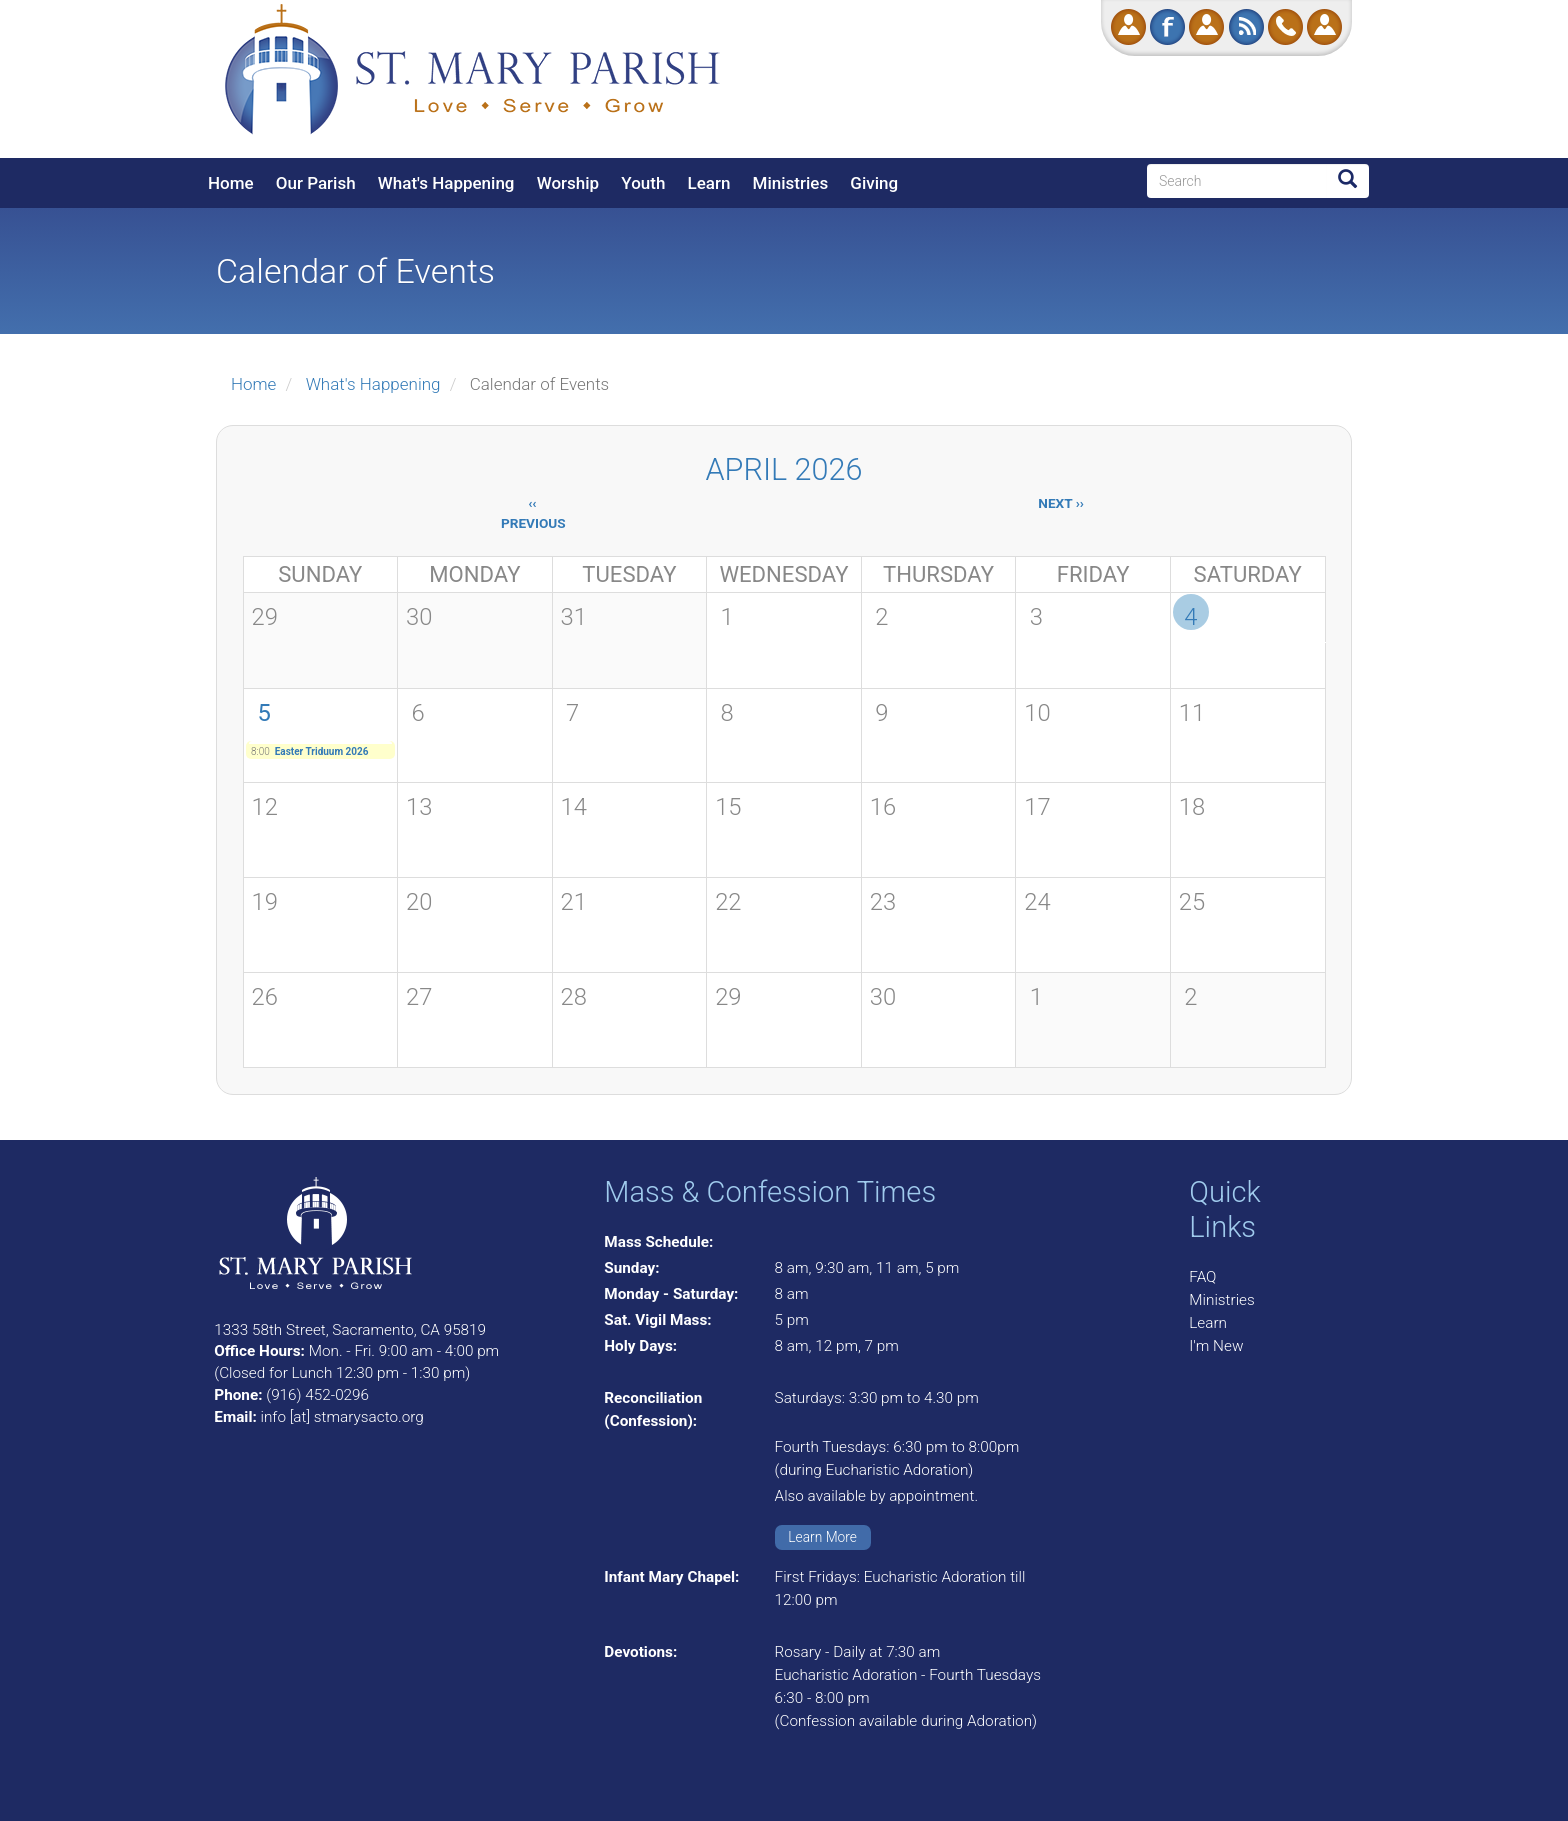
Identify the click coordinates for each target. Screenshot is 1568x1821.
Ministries (791, 183)
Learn (709, 183)
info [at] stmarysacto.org (341, 1417)
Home (231, 183)
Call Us (1285, 27)
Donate (1128, 27)
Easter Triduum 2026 (322, 751)
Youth (643, 183)
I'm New (1216, 1346)
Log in (1324, 27)
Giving (874, 183)
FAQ (1202, 1277)
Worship (568, 183)
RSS (1246, 27)
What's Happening (446, 183)
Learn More (822, 1537)
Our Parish (316, 183)
